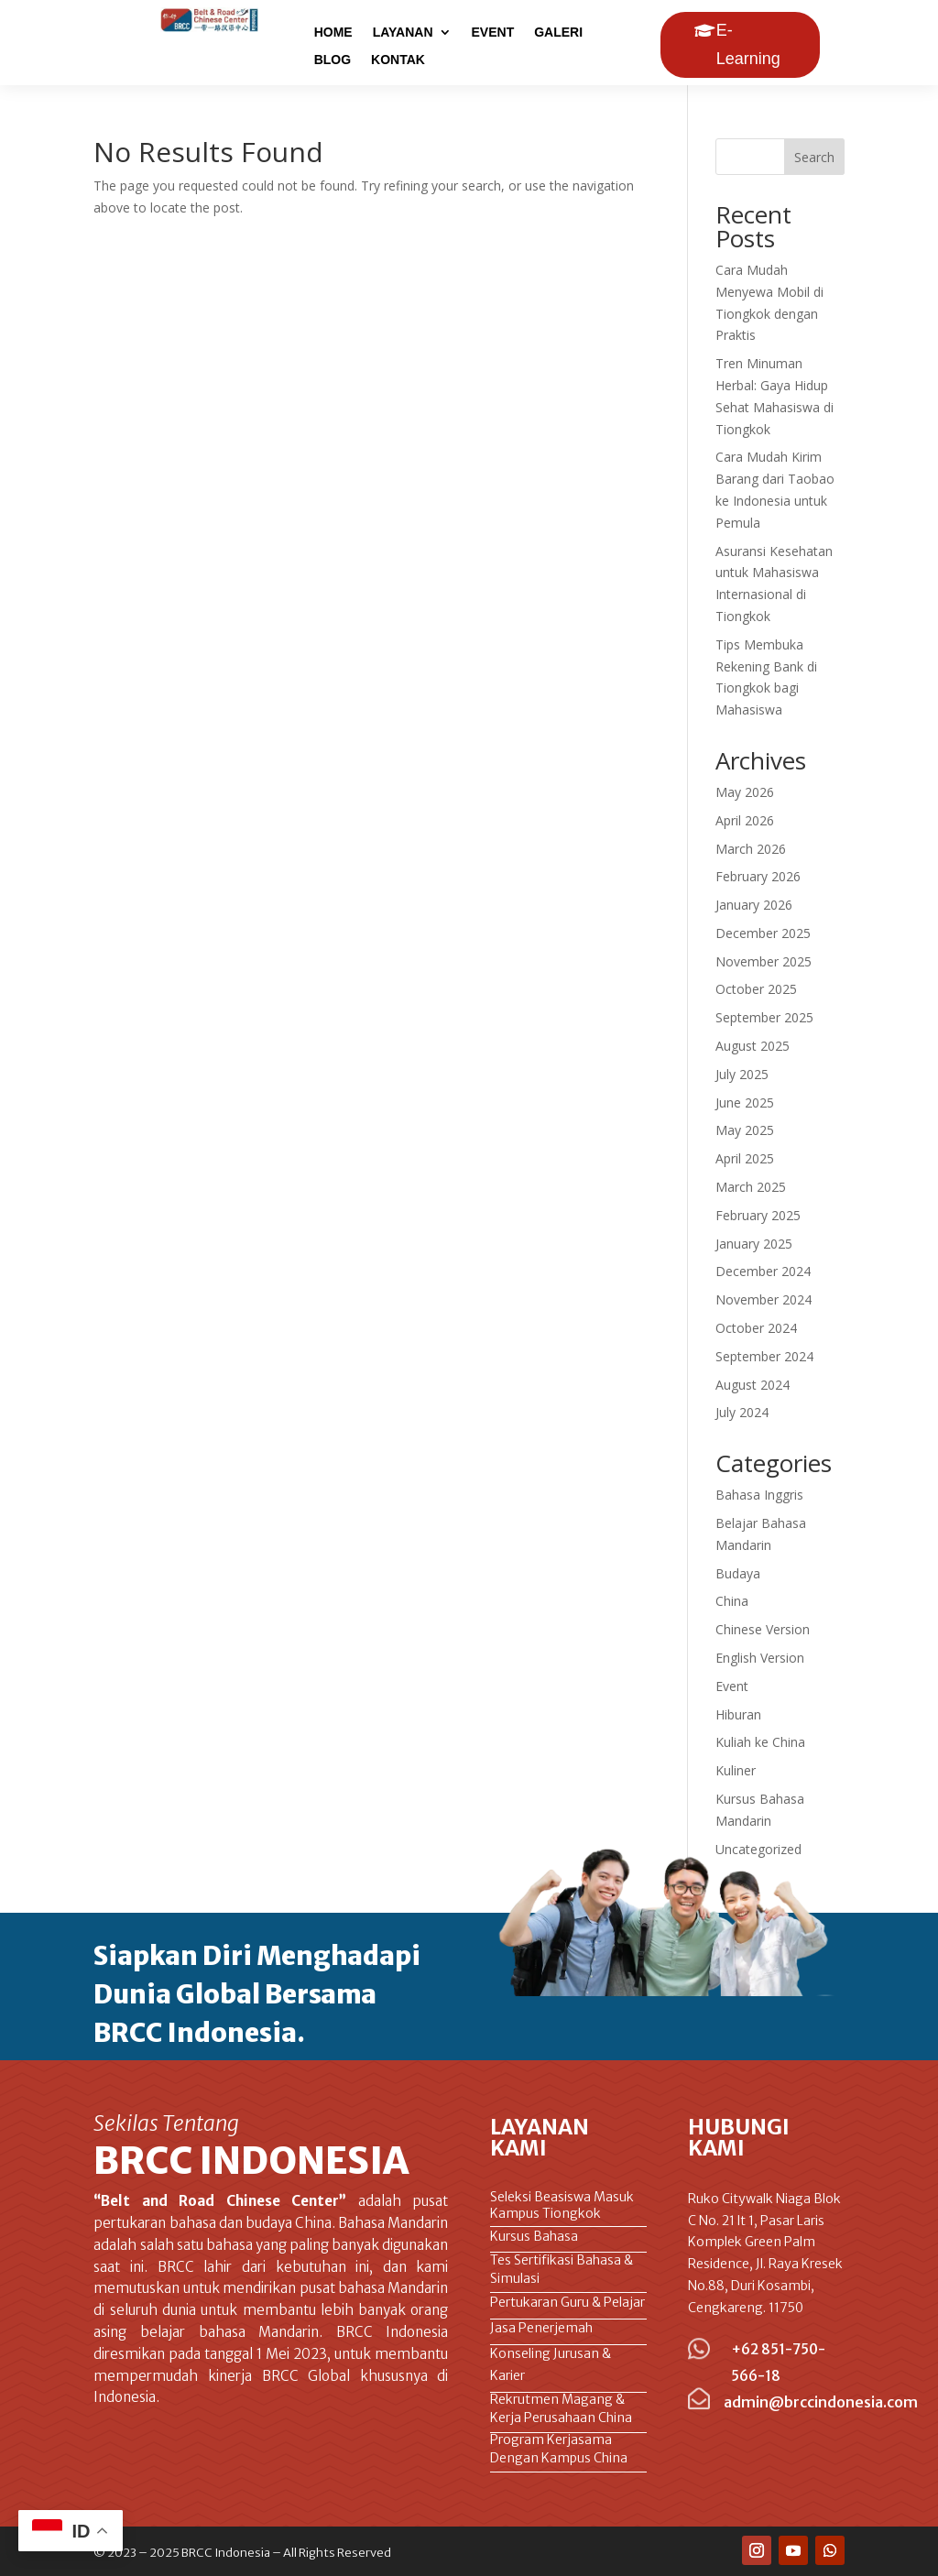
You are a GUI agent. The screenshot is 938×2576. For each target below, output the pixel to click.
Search (814, 157)
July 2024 (742, 1412)
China (731, 1601)
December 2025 (763, 933)
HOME (333, 32)
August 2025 (752, 1045)
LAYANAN (403, 32)
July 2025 (742, 1074)
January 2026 (753, 904)
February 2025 (758, 1215)
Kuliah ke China (760, 1742)
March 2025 (750, 1186)
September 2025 (764, 1017)
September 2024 (764, 1356)
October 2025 (756, 989)
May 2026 (744, 792)
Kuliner (735, 1770)
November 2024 (763, 1299)
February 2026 (758, 876)
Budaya (737, 1573)
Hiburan (738, 1714)
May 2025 (744, 1130)
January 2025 (753, 1243)
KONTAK (398, 60)
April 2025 (744, 1158)
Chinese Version (762, 1629)
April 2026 (744, 820)
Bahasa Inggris (759, 1494)
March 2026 (750, 848)
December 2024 (763, 1271)
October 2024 (756, 1328)
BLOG (332, 60)
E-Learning (748, 44)
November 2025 (763, 961)
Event (731, 1686)
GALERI (558, 32)
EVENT (493, 32)
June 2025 (744, 1102)
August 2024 (752, 1384)
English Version (759, 1657)
